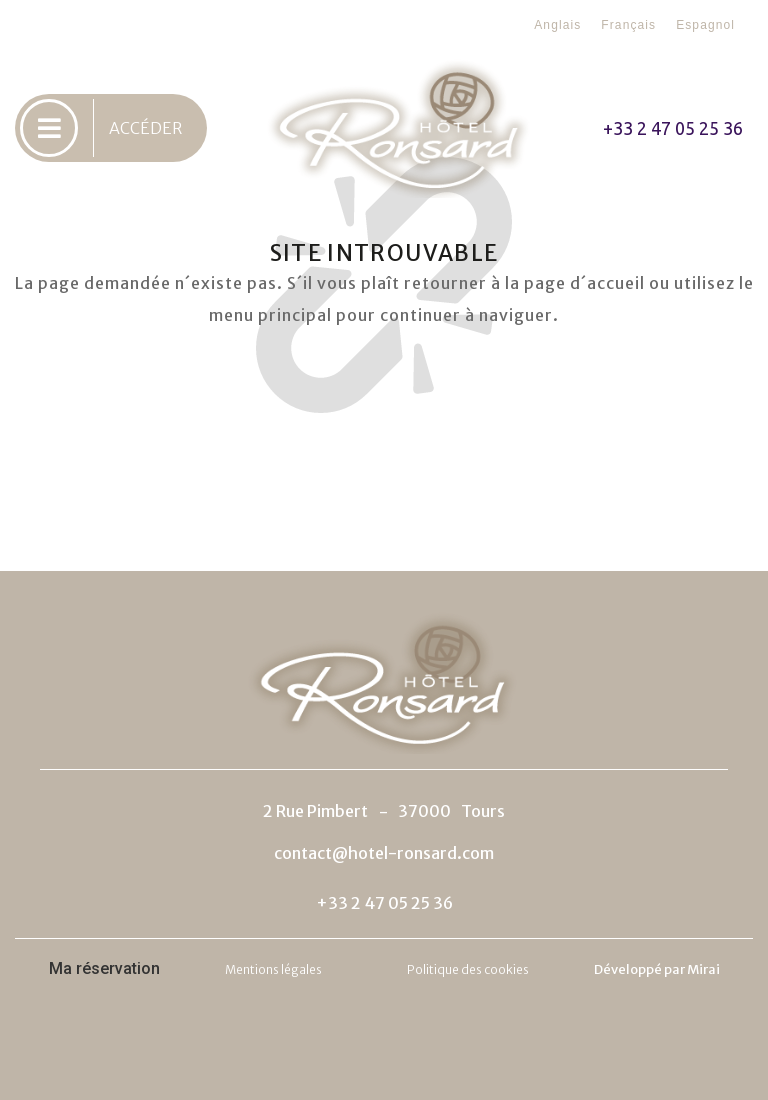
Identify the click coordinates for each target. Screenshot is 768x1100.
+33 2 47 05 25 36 (673, 128)
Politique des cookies (468, 969)
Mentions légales (273, 969)
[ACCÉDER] (49, 128)
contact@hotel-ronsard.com (384, 853)
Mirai (703, 969)
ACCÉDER (145, 128)
